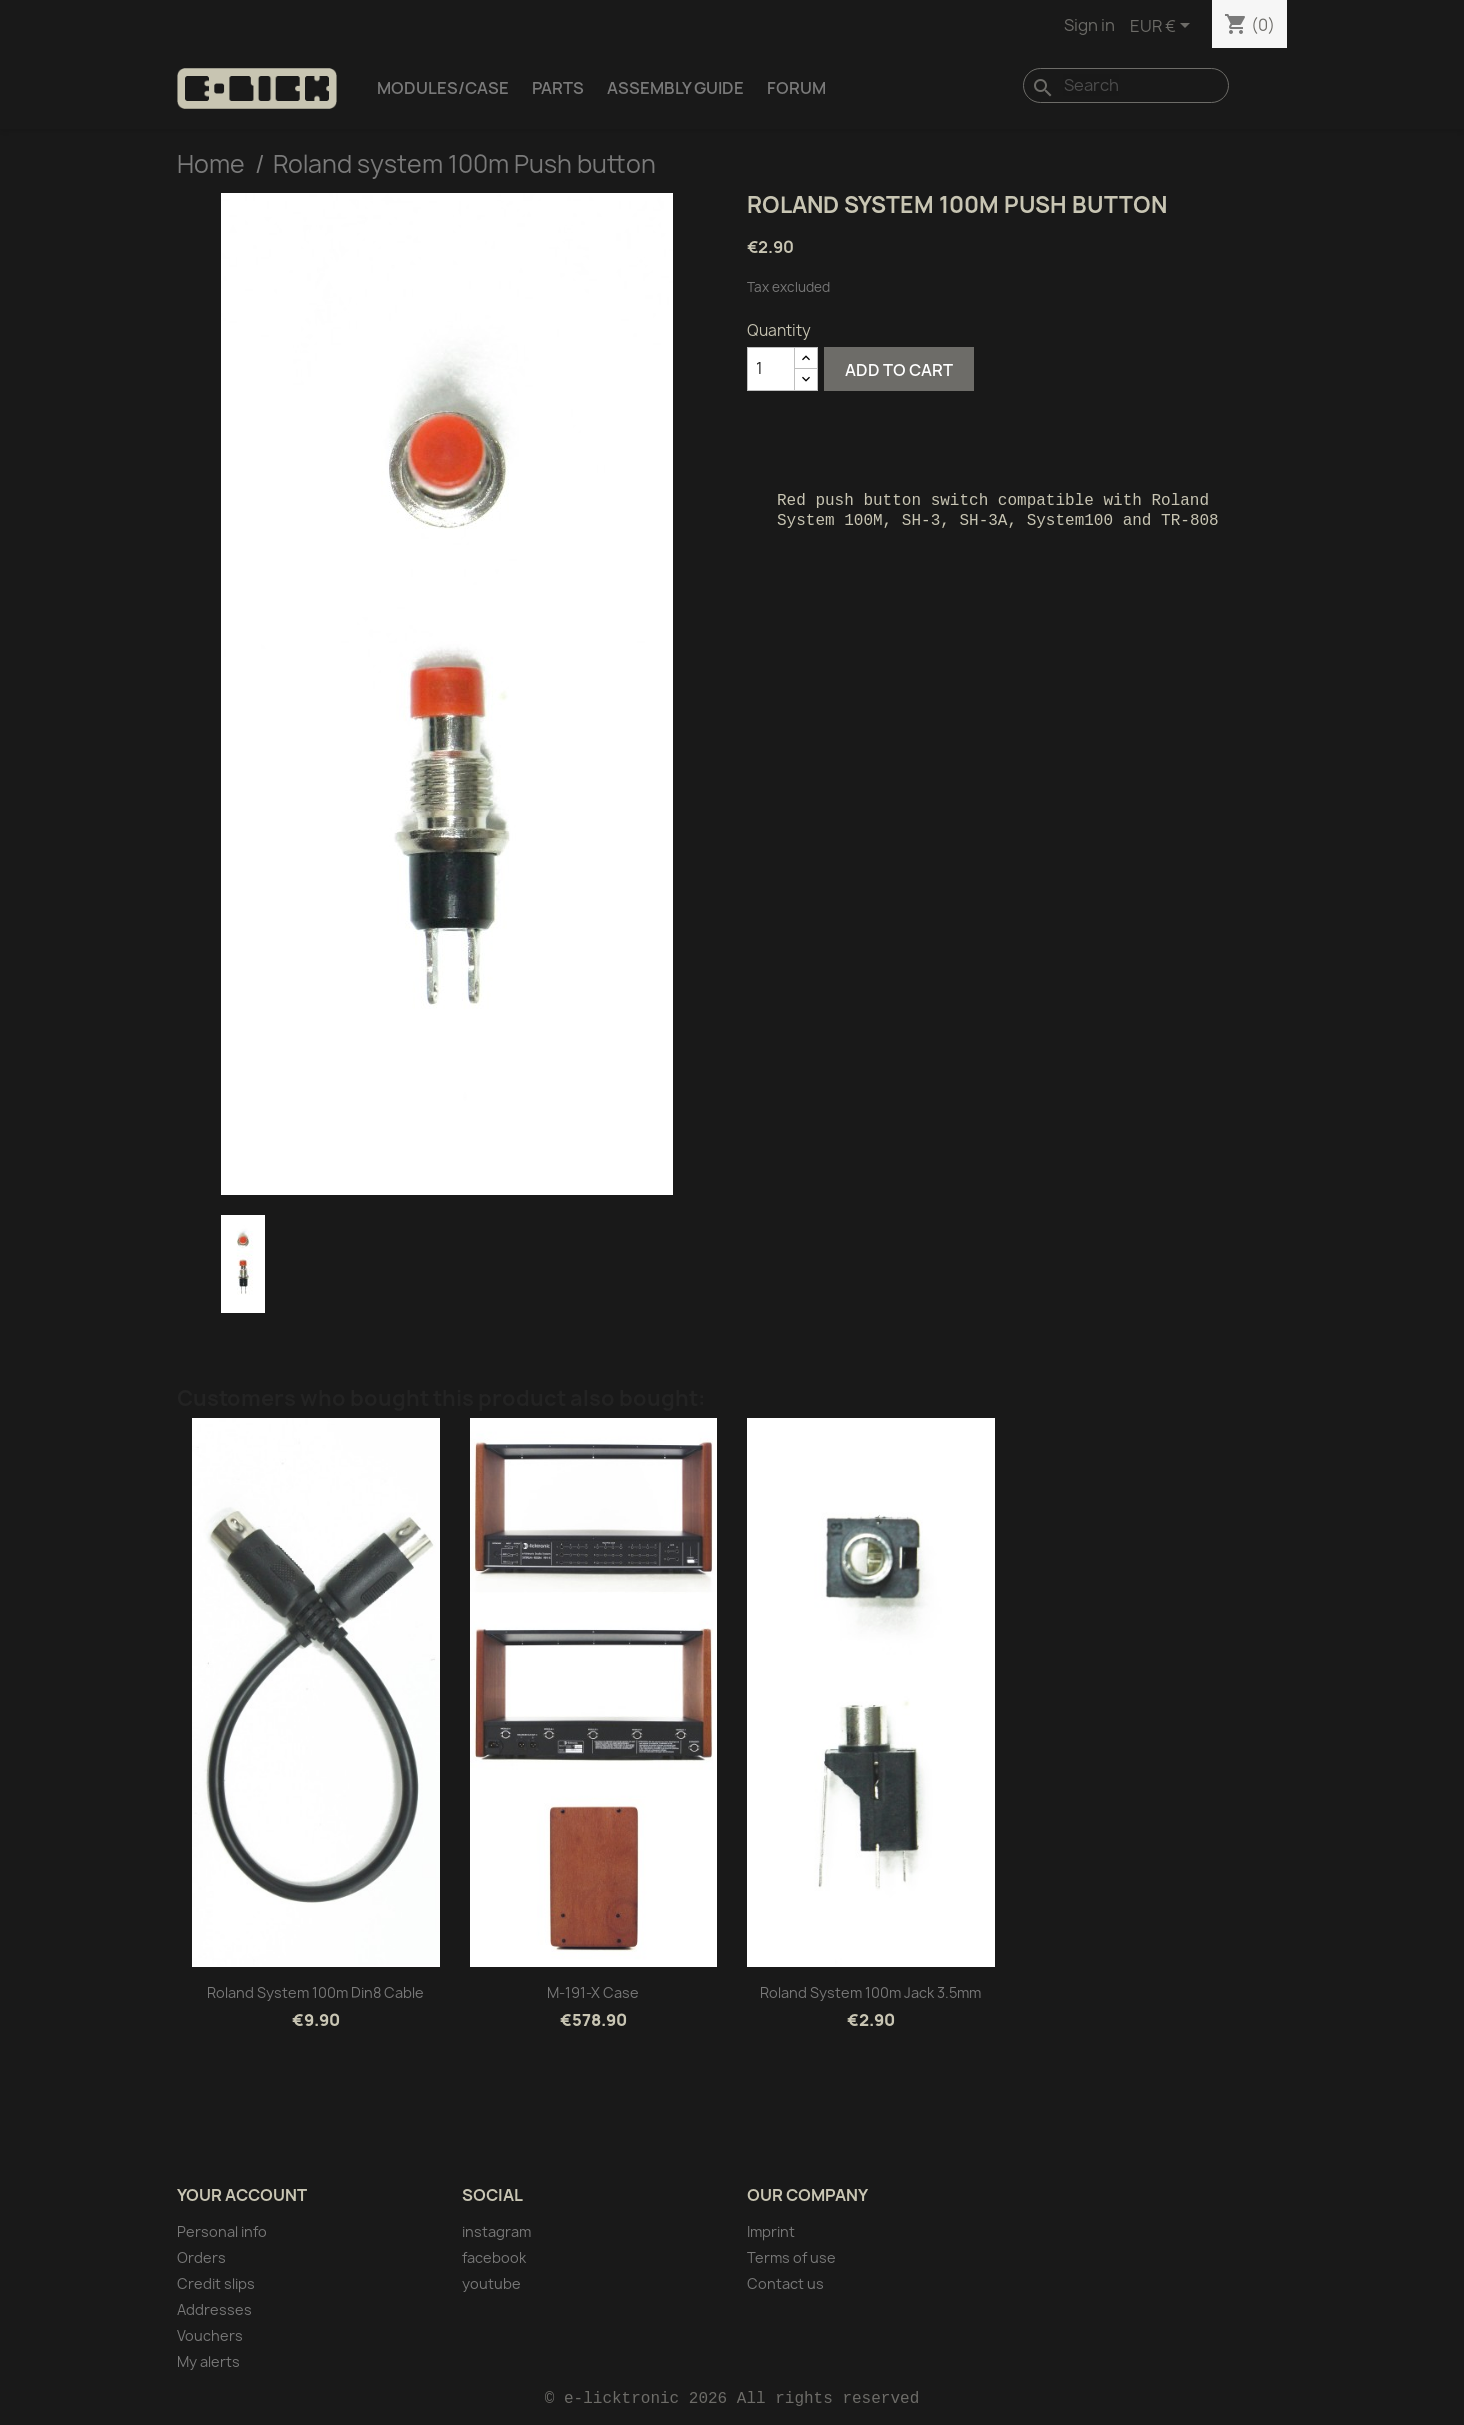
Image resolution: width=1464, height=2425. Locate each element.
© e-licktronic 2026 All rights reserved (732, 2399)
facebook (494, 2257)
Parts (558, 88)
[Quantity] (771, 369)
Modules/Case (443, 88)
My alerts (208, 2361)
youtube (491, 2283)
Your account (242, 2195)
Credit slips (216, 2283)
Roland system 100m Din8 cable (315, 1992)
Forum (796, 88)
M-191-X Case (593, 1992)
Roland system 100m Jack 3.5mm (870, 1992)
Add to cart (899, 370)
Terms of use (791, 2257)
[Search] (1126, 85)
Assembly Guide (675, 88)
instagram (496, 2231)
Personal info (222, 2231)
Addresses (214, 2309)
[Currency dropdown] (1163, 27)
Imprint (771, 2231)
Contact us (785, 2283)
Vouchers (210, 2335)
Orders (201, 2257)
